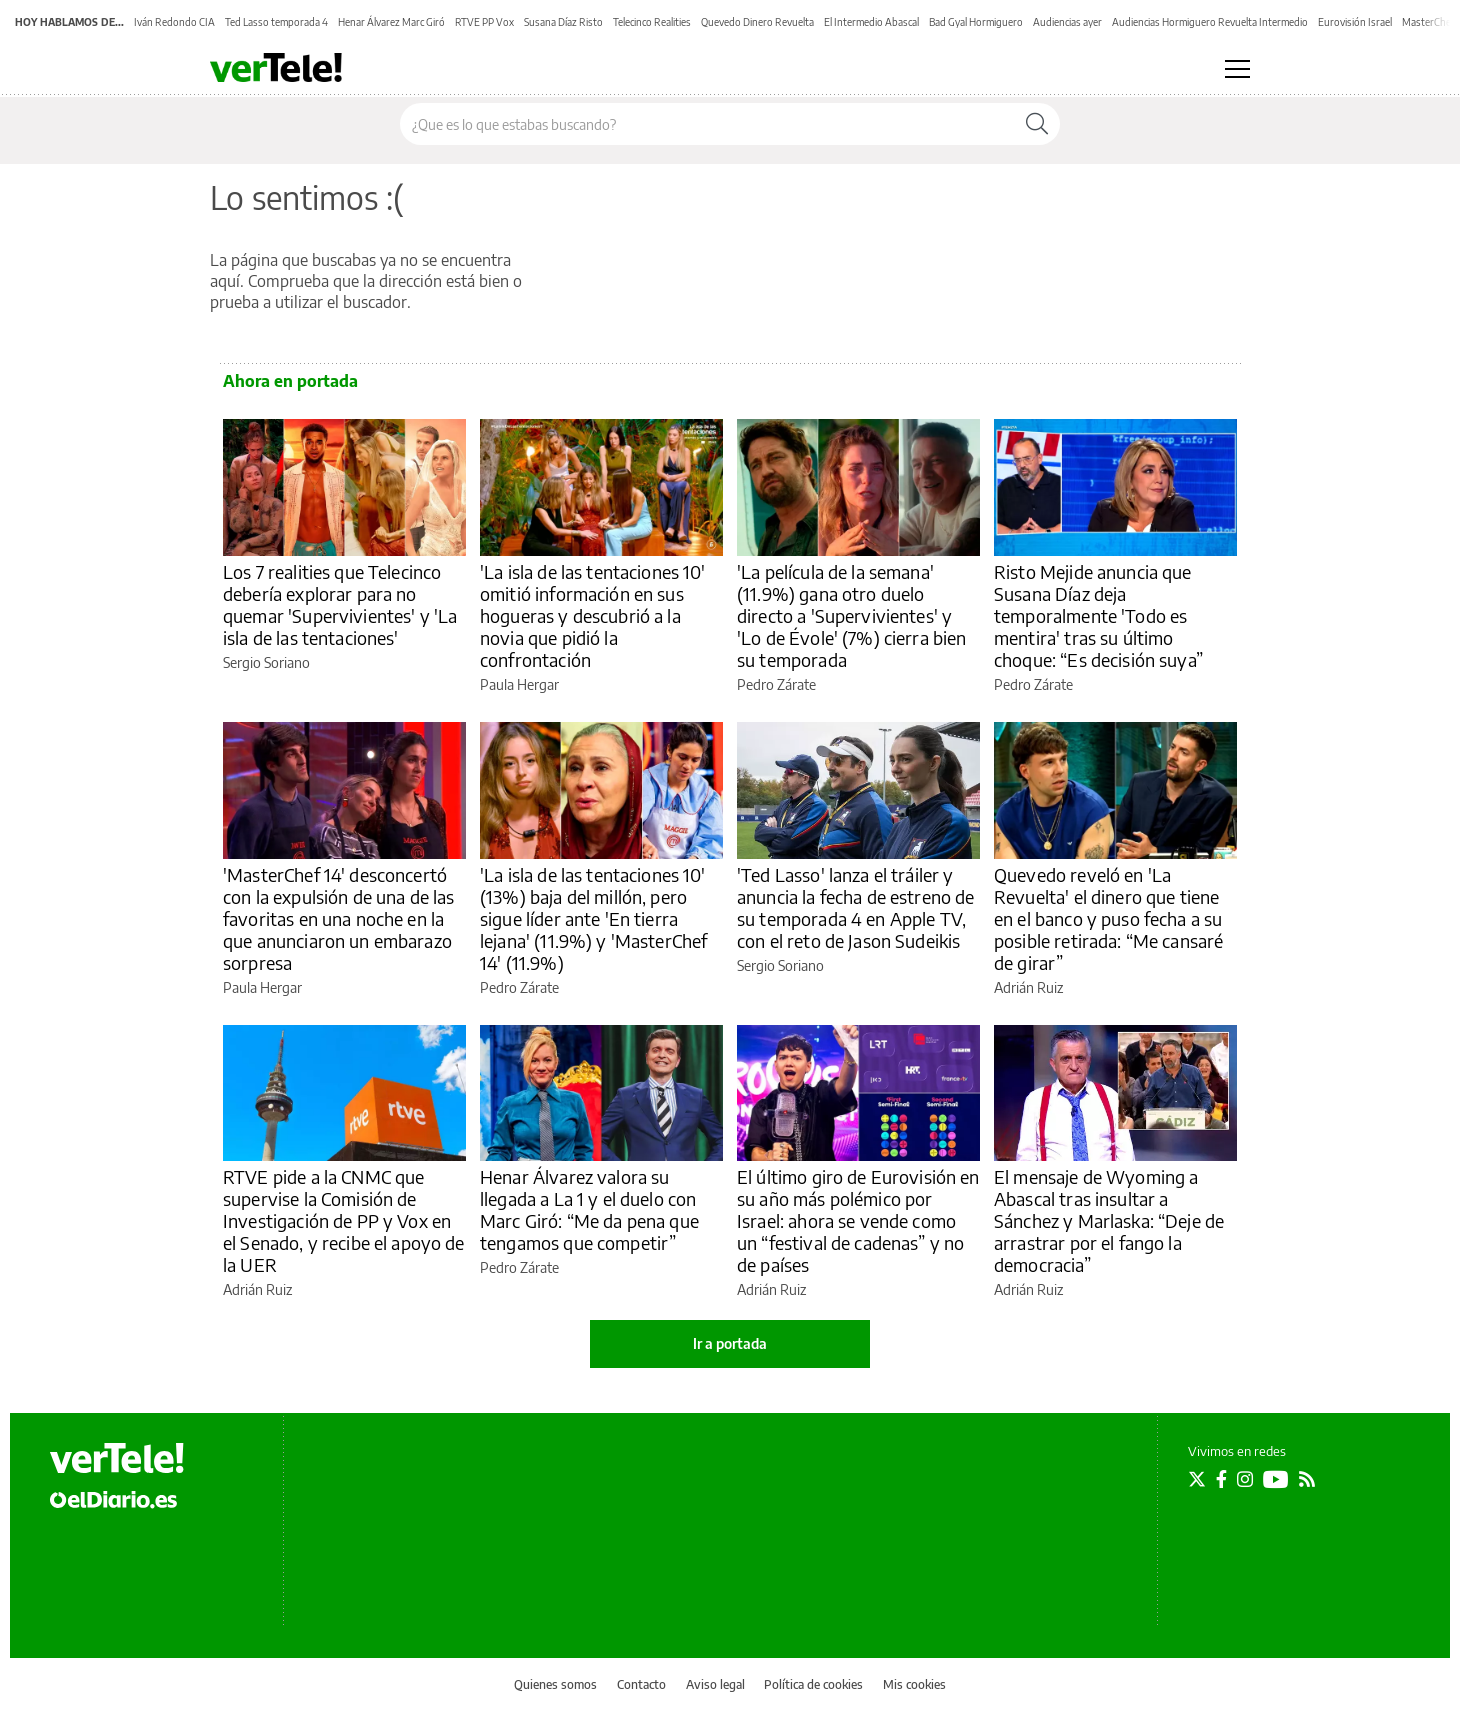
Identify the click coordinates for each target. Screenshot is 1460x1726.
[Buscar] (1037, 124)
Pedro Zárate (776, 684)
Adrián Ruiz (1028, 987)
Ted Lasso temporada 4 (276, 22)
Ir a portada (730, 1343)
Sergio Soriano (266, 662)
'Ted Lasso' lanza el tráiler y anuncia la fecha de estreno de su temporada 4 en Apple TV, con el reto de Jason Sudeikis (856, 907)
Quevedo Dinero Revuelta (757, 22)
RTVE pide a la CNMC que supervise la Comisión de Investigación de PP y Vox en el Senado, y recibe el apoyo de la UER (344, 1220)
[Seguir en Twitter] (1197, 1479)
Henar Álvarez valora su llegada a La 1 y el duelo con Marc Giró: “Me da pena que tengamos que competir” (589, 1209)
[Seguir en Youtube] (1276, 1479)
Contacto (641, 1684)
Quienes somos (555, 1684)
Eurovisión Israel (1355, 22)
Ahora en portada (290, 381)
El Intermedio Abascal (871, 22)
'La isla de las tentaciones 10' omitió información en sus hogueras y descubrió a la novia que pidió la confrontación (593, 615)
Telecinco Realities (652, 22)
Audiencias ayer (1067, 22)
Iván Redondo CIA (174, 22)
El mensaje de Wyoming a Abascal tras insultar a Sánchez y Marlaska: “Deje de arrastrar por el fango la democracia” (1109, 1220)
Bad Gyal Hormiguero (976, 22)
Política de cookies (813, 1684)
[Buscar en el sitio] (707, 124)
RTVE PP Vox (484, 22)
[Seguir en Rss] (1307, 1479)
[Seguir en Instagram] (1245, 1479)
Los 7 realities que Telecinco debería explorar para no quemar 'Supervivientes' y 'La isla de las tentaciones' (340, 604)
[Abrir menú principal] (1237, 69)
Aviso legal (715, 1684)
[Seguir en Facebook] (1221, 1479)
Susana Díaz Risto (563, 22)
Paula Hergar (519, 684)
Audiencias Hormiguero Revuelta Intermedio (1210, 22)
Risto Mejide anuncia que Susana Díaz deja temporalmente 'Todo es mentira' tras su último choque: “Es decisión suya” (1098, 615)
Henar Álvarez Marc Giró (391, 22)
